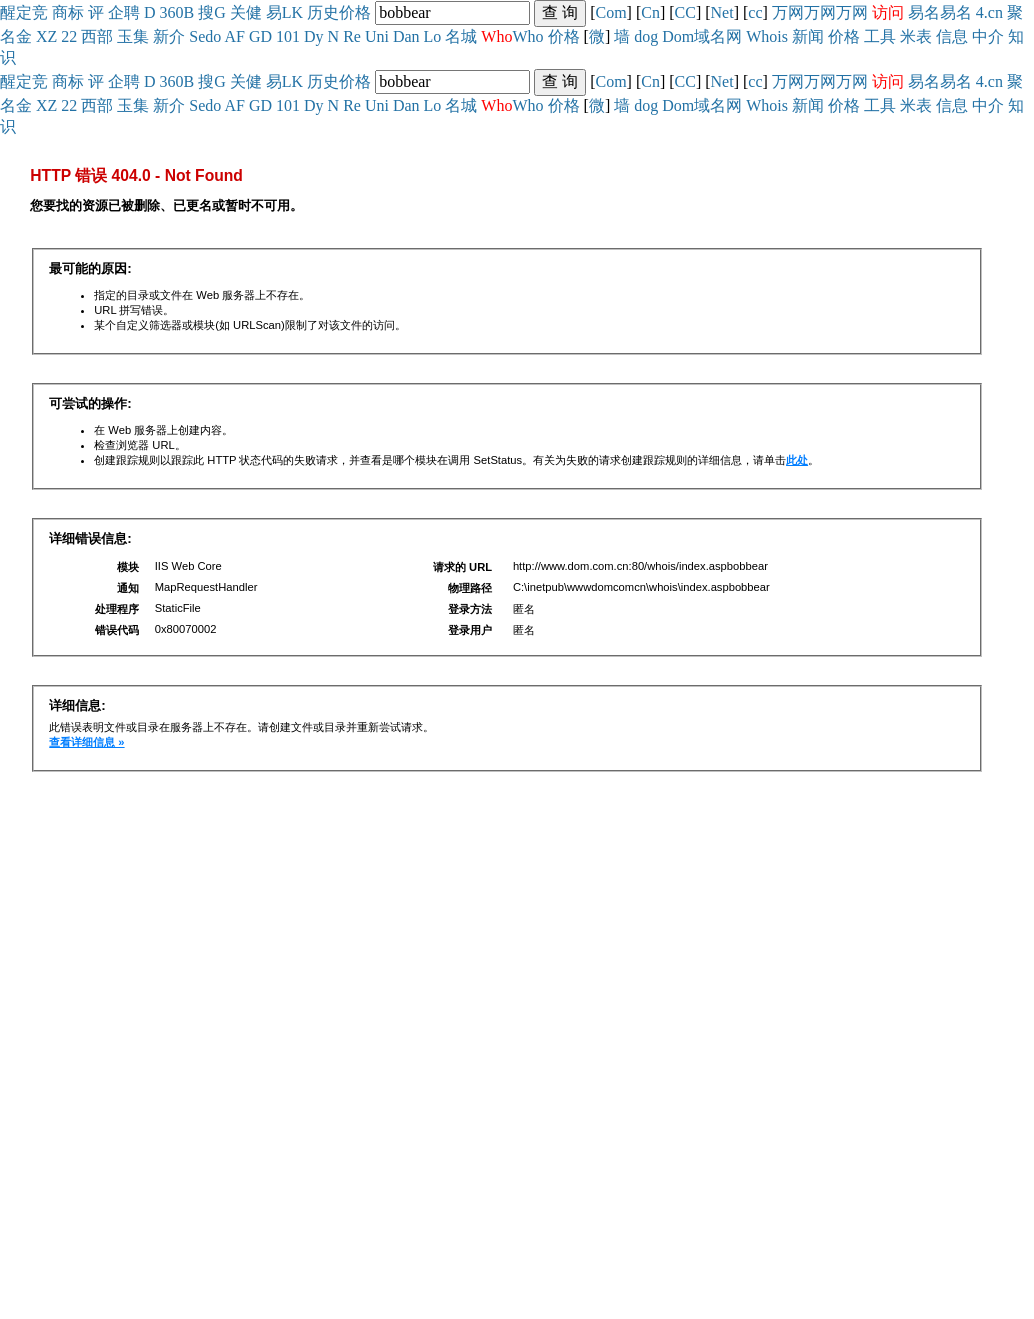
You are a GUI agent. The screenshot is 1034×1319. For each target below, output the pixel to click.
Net (722, 12)
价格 (355, 12)
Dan (406, 36)
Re (352, 36)
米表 (916, 36)
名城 (461, 36)
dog (646, 36)
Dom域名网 (702, 36)
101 (288, 36)
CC (685, 12)
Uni (377, 36)
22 (69, 36)
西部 (97, 36)
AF (234, 36)
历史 (323, 12)
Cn (650, 12)
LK (292, 12)
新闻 (808, 36)
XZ (46, 36)
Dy (314, 36)
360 (172, 12)
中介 (988, 36)
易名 (924, 12)
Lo (433, 36)
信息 (952, 36)
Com (610, 12)
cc (755, 12)
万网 (788, 12)
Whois (767, 36)
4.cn (989, 12)
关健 (246, 12)
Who (527, 36)
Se (197, 36)
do (213, 36)
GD (260, 36)
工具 (880, 36)
